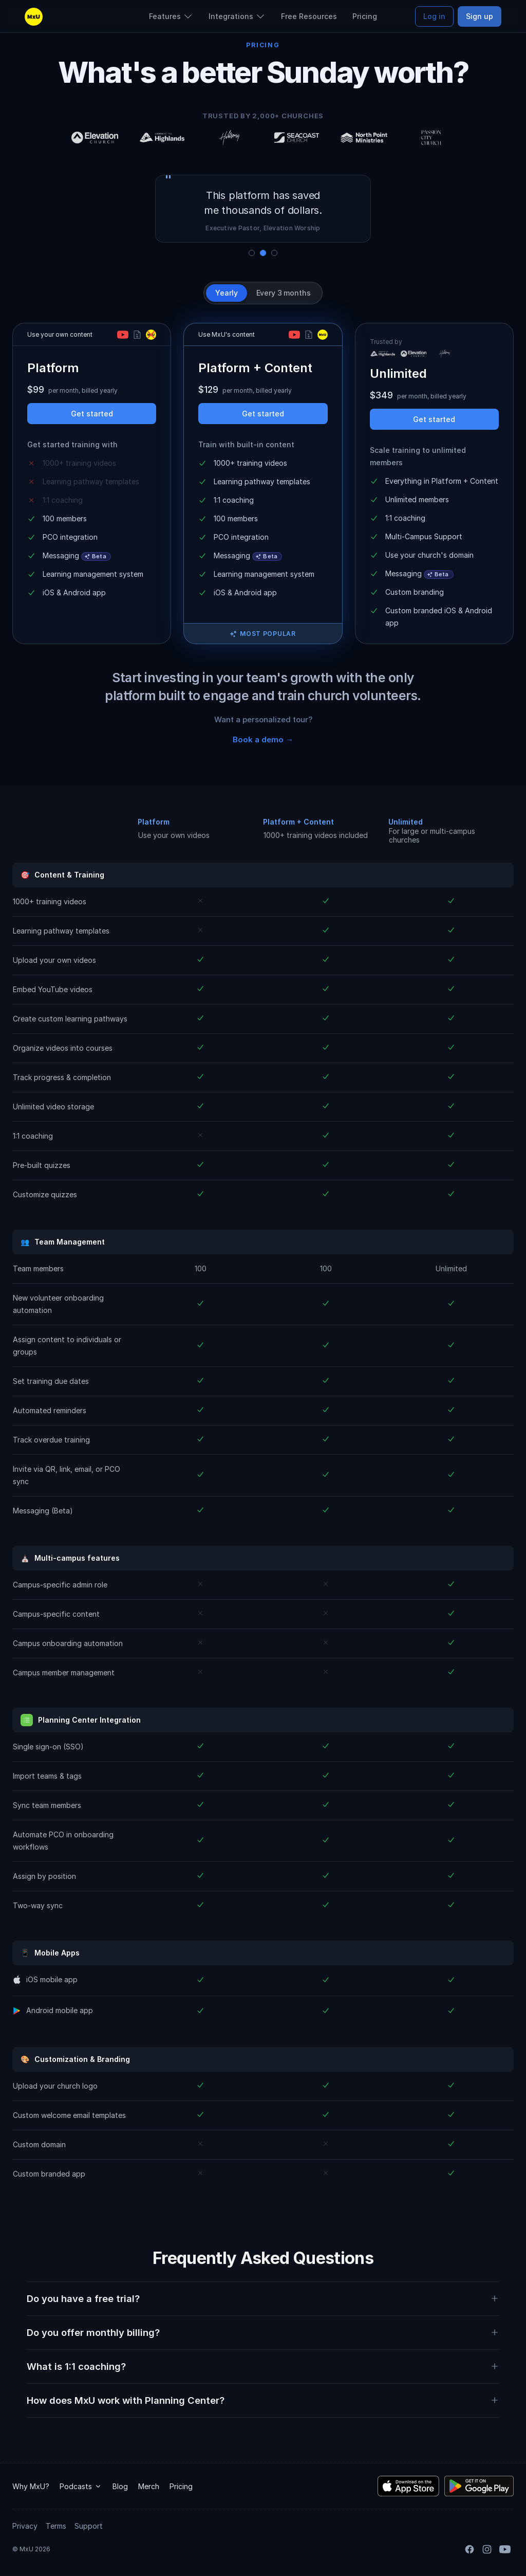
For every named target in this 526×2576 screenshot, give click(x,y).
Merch (148, 2485)
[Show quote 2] (263, 253)
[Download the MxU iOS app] (408, 2486)
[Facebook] (469, 2549)
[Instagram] (487, 2549)
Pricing (181, 2485)
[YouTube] (505, 2549)
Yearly (226, 292)
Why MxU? (30, 2485)
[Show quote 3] (274, 253)
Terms (56, 2526)
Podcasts (81, 2485)
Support (88, 2526)
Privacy (24, 2526)
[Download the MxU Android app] (479, 2486)
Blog (120, 2485)
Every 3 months (283, 292)
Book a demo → (263, 739)
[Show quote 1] (252, 253)
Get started (92, 413)
